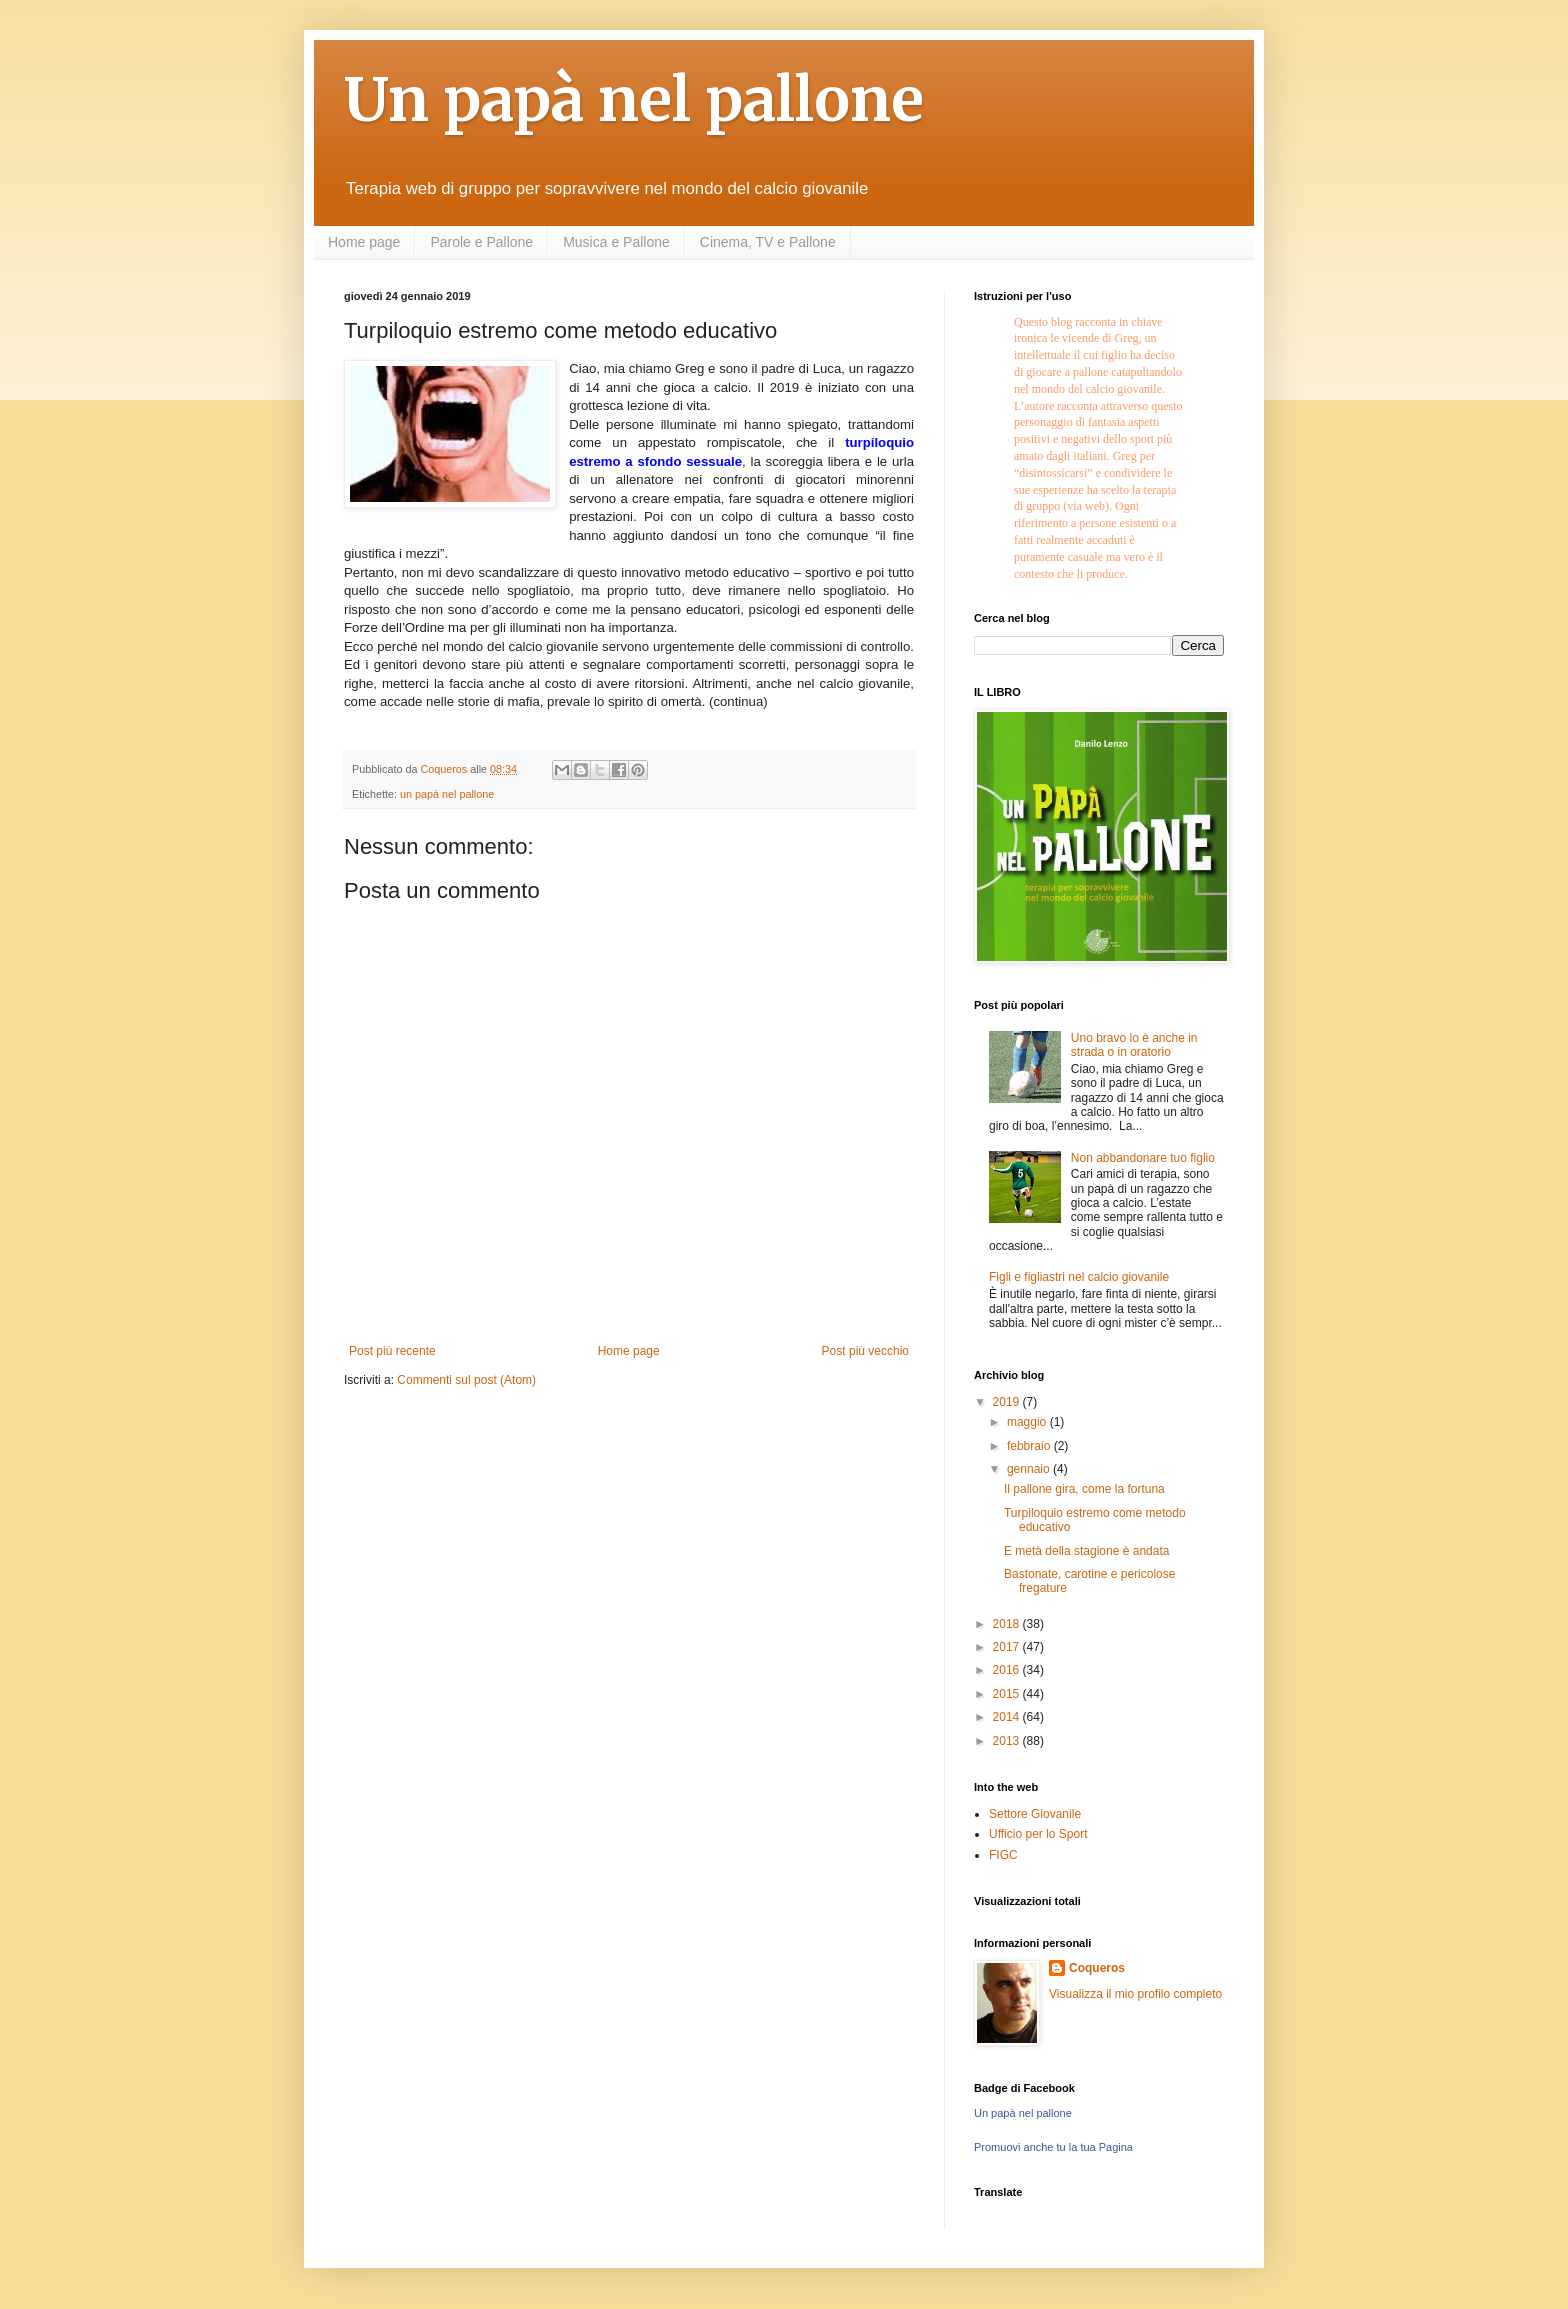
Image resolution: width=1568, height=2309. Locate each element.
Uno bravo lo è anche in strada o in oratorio (1134, 1045)
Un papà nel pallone (634, 99)
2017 (1008, 1647)
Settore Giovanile (1035, 1814)
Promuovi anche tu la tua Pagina (1053, 2147)
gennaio (1030, 1469)
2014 (1008, 1717)
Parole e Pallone (481, 242)
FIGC (1003, 1855)
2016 (1008, 1670)
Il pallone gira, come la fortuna (1084, 1489)
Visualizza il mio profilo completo (1135, 1994)
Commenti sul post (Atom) (466, 1380)
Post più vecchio (865, 1351)
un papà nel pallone (447, 794)
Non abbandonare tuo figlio (1143, 1158)
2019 (1008, 1402)
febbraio (1030, 1446)
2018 (1008, 1624)
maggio (1028, 1422)
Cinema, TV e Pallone (768, 242)
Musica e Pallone (616, 242)
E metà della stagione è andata (1086, 1551)
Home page (364, 242)
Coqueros (1097, 1968)
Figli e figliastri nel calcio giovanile (1079, 1277)
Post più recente (392, 1351)
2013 (1008, 1741)
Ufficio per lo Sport (1038, 1834)
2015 (1008, 1694)
